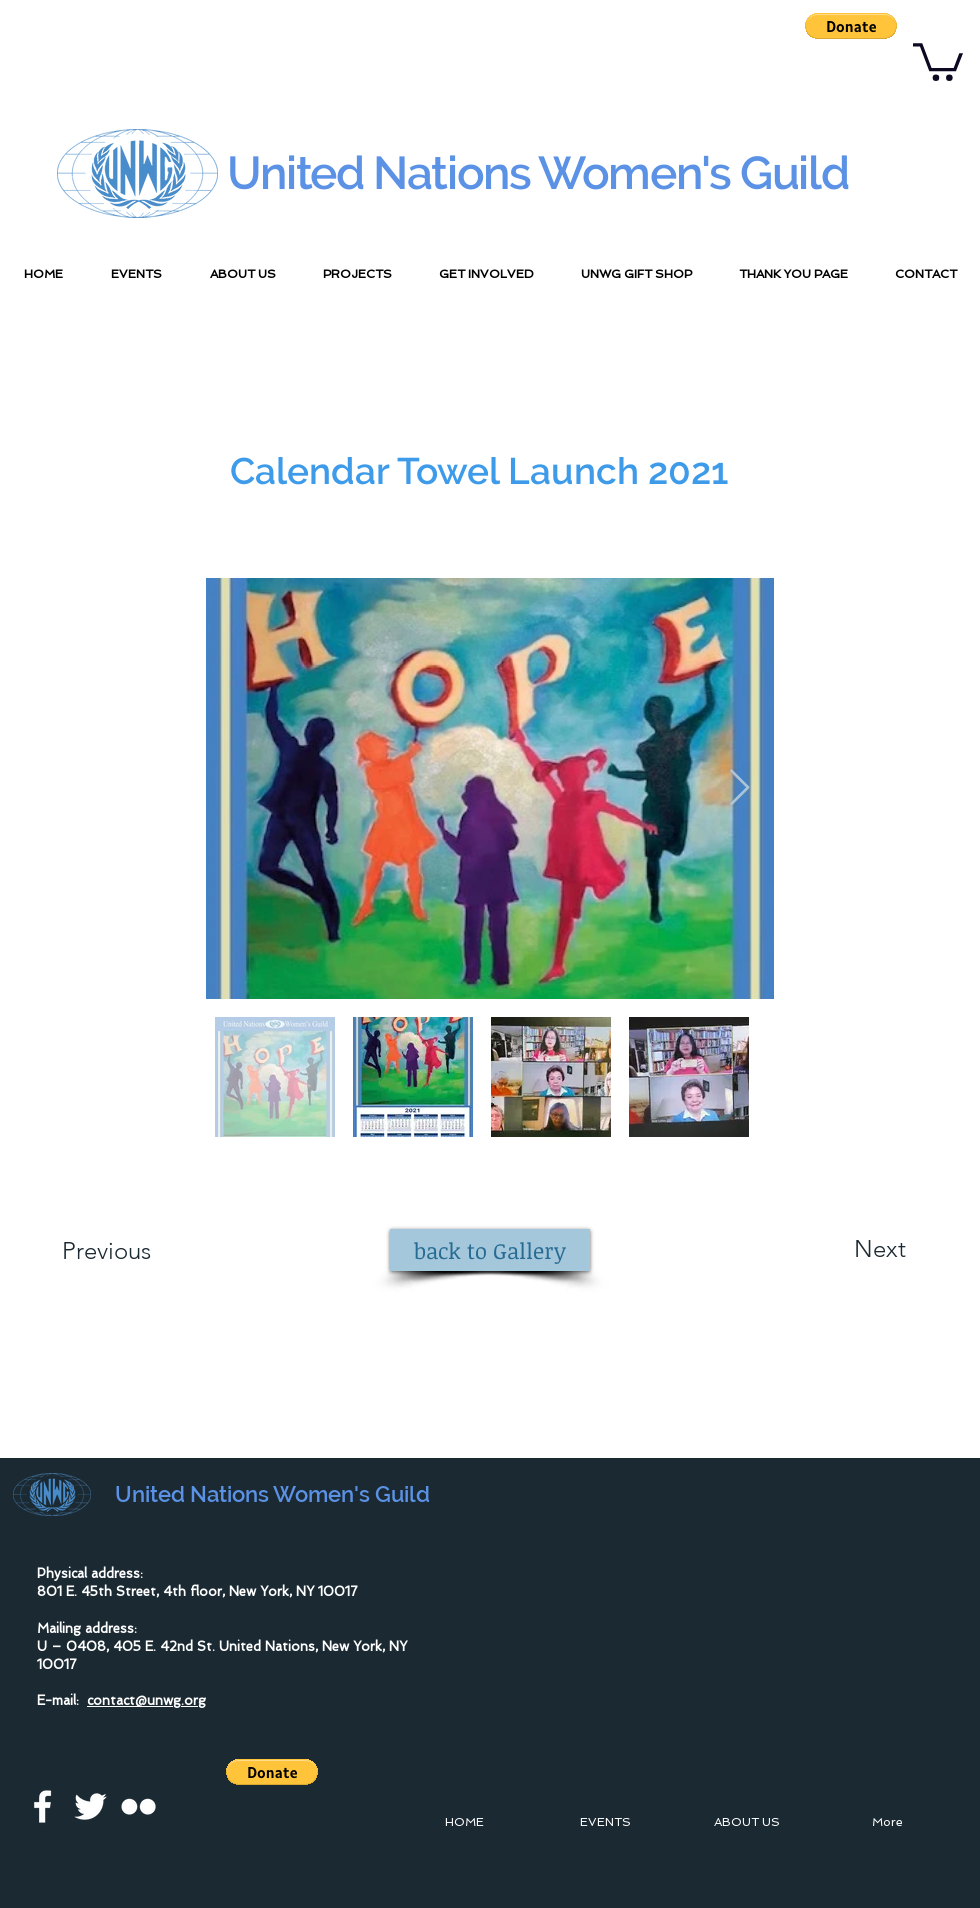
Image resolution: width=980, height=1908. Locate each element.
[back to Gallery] (490, 1250)
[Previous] (133, 1251)
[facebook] (42, 1806)
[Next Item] (739, 788)
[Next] (840, 1249)
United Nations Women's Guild (537, 173)
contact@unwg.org (146, 1700)
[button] (851, 26)
